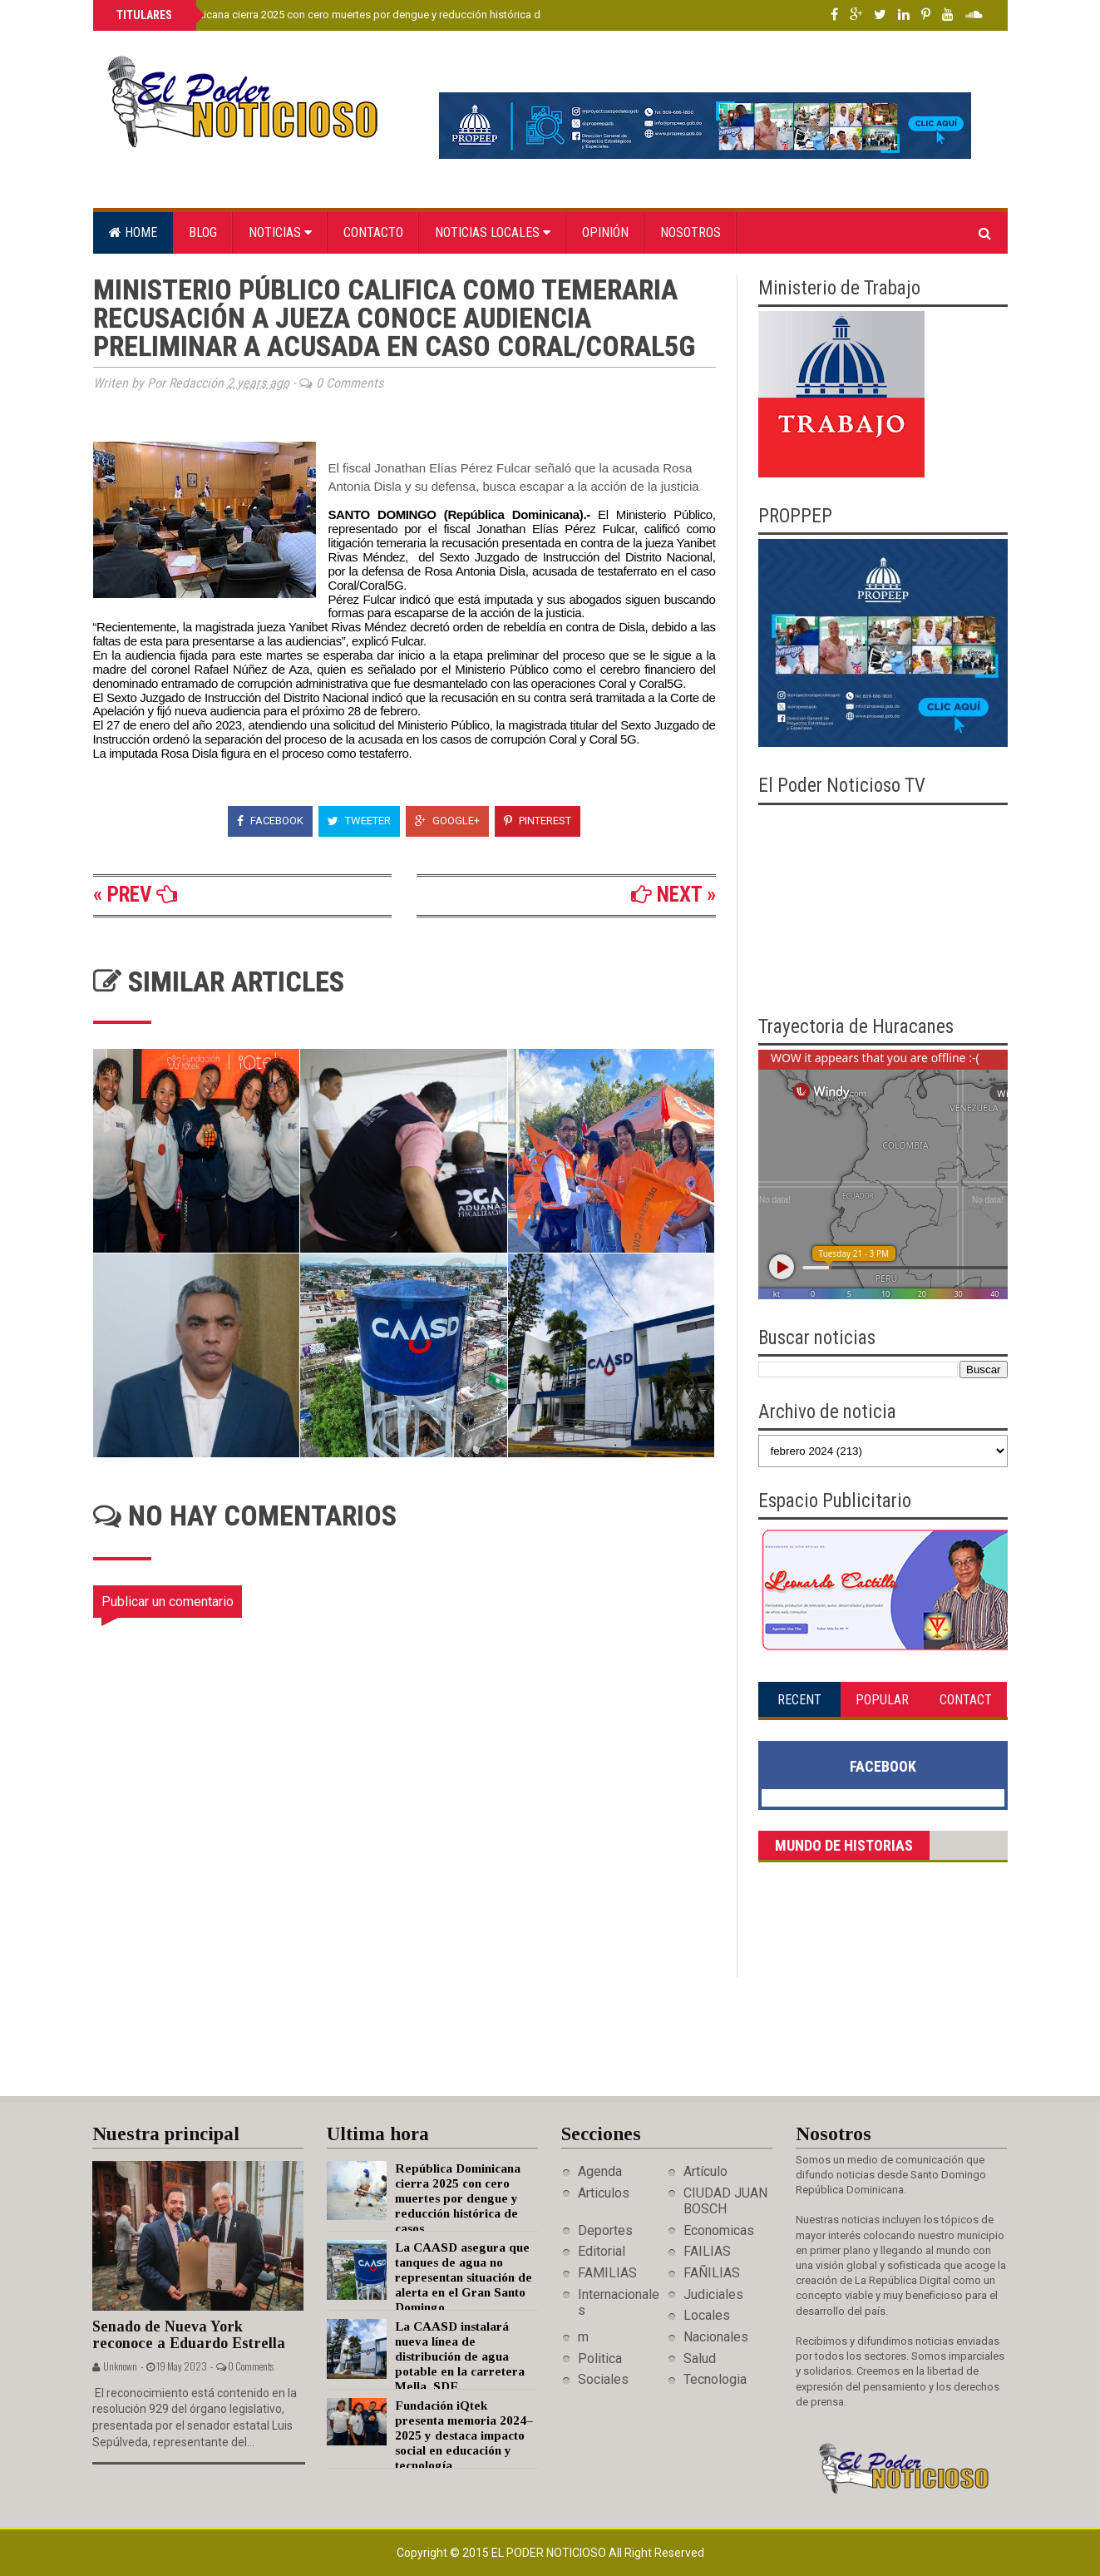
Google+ (447, 820)
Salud (699, 2358)
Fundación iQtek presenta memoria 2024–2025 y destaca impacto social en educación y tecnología (464, 2435)
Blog (203, 232)
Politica (600, 2358)
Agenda (600, 2171)
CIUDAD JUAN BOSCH (725, 2201)
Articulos (603, 2193)
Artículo (705, 2171)
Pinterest (537, 820)
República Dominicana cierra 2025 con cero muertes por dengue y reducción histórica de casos (346, 14)
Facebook (270, 820)
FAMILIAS (607, 2273)
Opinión (605, 232)
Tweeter (359, 820)
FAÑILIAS (711, 2273)
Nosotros (690, 232)
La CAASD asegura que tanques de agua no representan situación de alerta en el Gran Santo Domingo (463, 2277)
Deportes (605, 2230)
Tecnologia (715, 2379)
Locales (706, 2315)
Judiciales (713, 2294)
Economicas (718, 2230)
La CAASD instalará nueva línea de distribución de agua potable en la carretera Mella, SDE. (460, 2356)
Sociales (603, 2379)
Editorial (601, 2251)
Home (133, 232)
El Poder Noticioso (550, 2552)
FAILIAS (707, 2251)
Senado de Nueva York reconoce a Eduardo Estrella (188, 2335)
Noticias (280, 232)
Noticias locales (492, 232)
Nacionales (715, 2337)
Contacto (373, 232)
